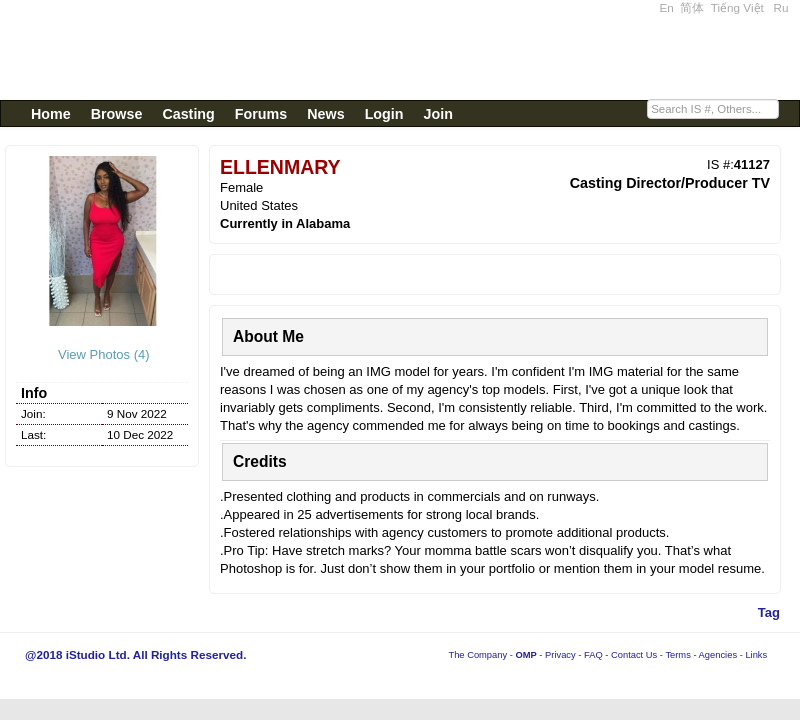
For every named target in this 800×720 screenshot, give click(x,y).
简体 (692, 7)
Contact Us (634, 655)
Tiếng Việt (737, 7)
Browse (117, 114)
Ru (781, 7)
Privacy (560, 655)
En (667, 7)
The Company (477, 655)
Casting (188, 114)
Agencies (718, 655)
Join (438, 114)
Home (51, 114)
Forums (261, 114)
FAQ (593, 655)
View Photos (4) (101, 354)
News (325, 114)
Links (756, 655)
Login (384, 114)
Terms (677, 655)
